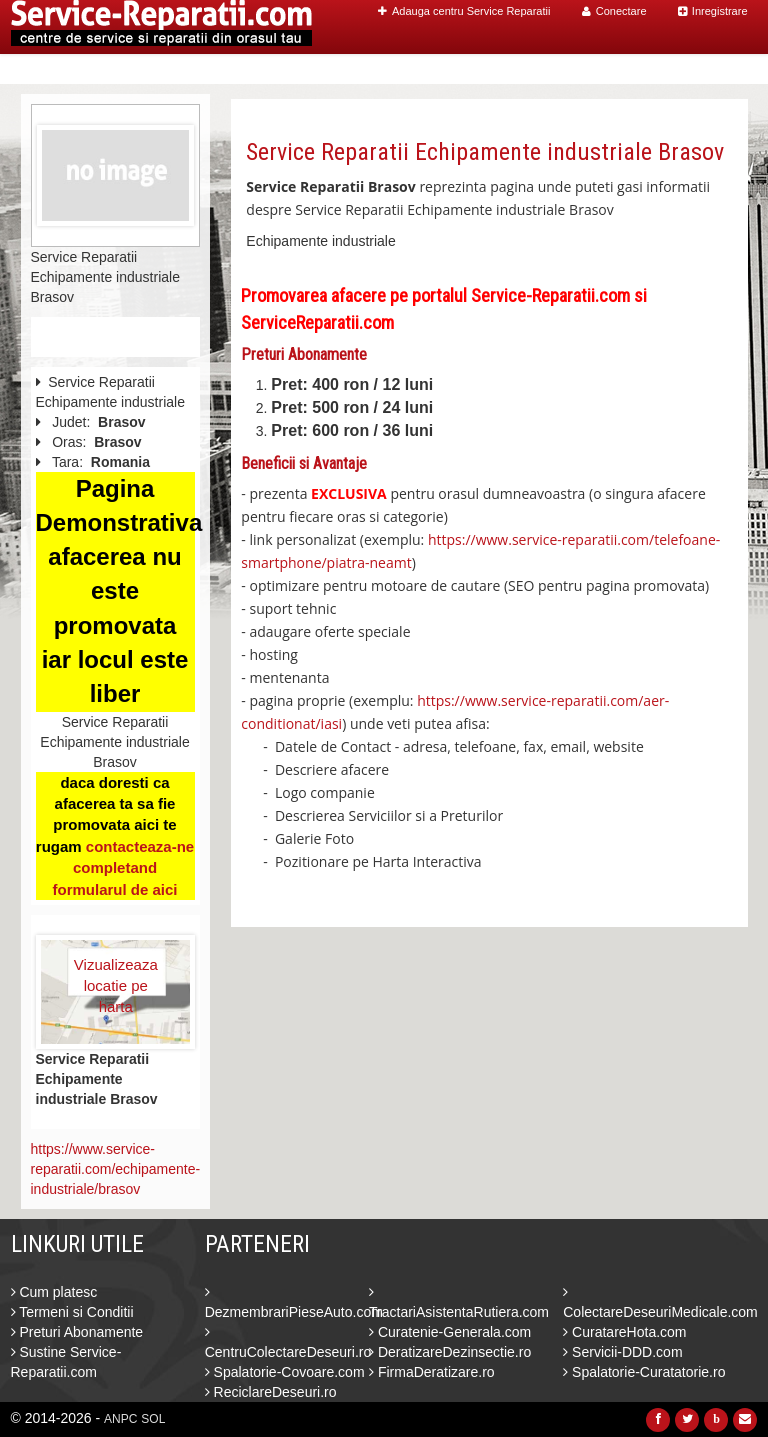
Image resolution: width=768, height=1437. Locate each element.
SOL (153, 1419)
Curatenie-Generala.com (450, 1332)
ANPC (120, 1419)
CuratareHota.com (624, 1332)
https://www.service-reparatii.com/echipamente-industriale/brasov (116, 1169)
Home (352, 69)
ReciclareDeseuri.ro (271, 1392)
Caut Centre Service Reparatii (499, 69)
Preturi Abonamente (77, 1332)
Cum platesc (54, 1292)
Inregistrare (713, 11)
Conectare (614, 11)
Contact (705, 69)
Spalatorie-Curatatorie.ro (644, 1372)
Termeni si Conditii (72, 1312)
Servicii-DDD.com (622, 1352)
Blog (643, 69)
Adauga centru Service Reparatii (464, 11)
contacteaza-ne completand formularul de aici (123, 868)
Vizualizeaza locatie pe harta (116, 976)
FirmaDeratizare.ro (432, 1372)
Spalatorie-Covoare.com (285, 1372)
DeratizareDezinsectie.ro (450, 1352)
